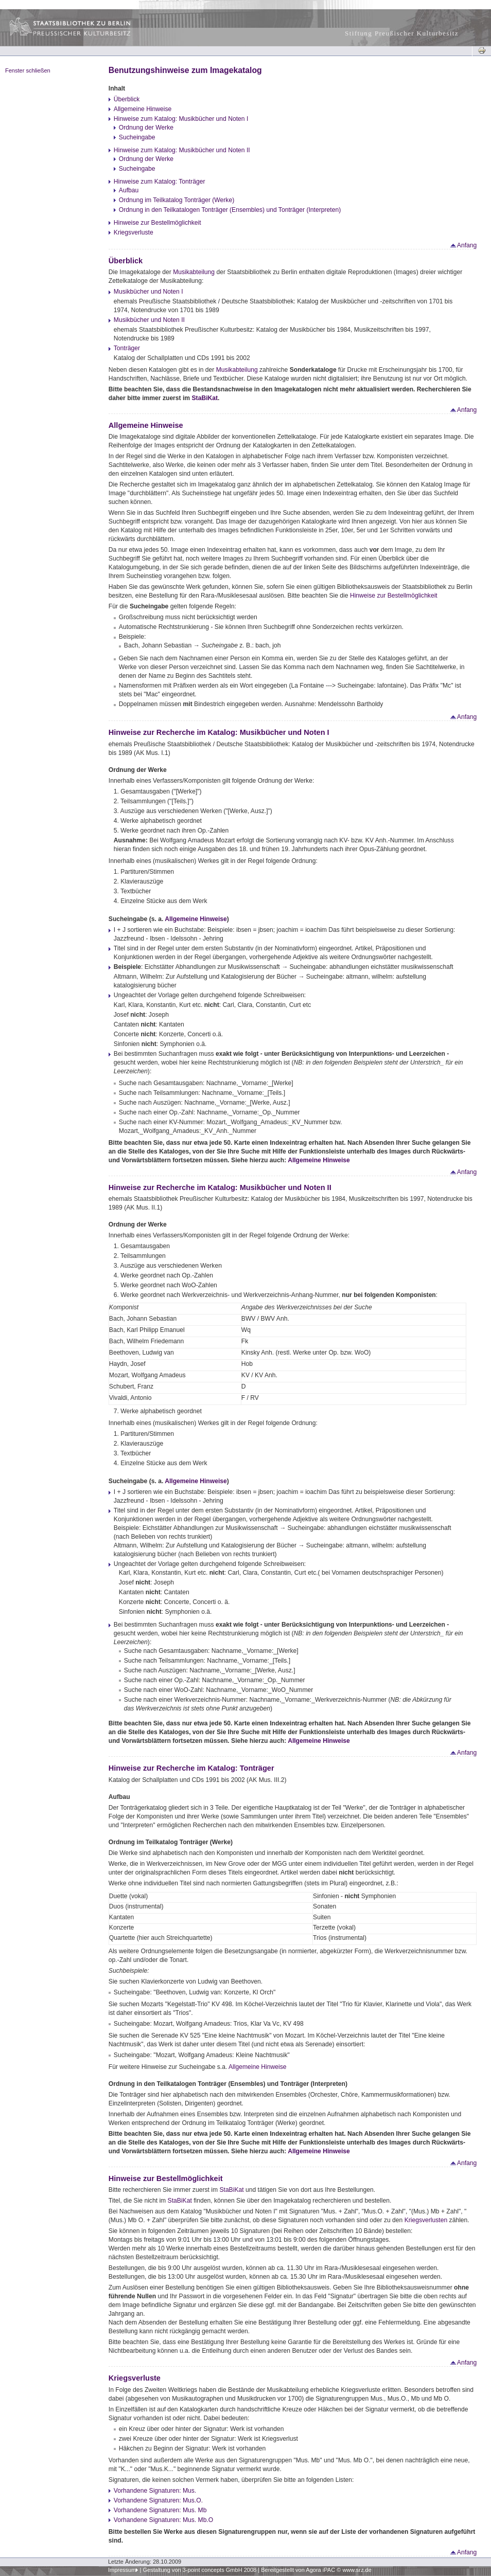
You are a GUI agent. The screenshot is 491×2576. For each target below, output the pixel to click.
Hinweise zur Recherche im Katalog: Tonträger (191, 1768)
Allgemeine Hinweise (143, 109)
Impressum (122, 2570)
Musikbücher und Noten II (149, 319)
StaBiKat (205, 398)
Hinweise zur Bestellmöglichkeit (157, 222)
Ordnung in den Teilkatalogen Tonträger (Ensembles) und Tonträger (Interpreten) (230, 209)
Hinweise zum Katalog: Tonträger (159, 181)
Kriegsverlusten (426, 2220)
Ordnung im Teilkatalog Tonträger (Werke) (176, 200)
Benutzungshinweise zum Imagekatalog (185, 70)
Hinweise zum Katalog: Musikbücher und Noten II (182, 150)
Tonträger (127, 348)
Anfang (463, 244)
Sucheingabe (137, 137)
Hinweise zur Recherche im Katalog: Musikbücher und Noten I (219, 732)
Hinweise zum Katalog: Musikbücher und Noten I (181, 118)
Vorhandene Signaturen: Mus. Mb (160, 2510)
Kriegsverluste (133, 232)
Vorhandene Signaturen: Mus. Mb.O (163, 2520)
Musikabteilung (194, 272)
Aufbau (128, 190)
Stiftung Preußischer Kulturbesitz (402, 33)
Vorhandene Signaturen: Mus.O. (158, 2500)
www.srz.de (356, 2570)
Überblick (127, 99)
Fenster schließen (27, 70)
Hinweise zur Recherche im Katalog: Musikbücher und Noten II (220, 1187)
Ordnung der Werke (146, 127)
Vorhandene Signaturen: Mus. (155, 2490)
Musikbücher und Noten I (148, 291)
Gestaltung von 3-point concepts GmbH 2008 (199, 2570)
